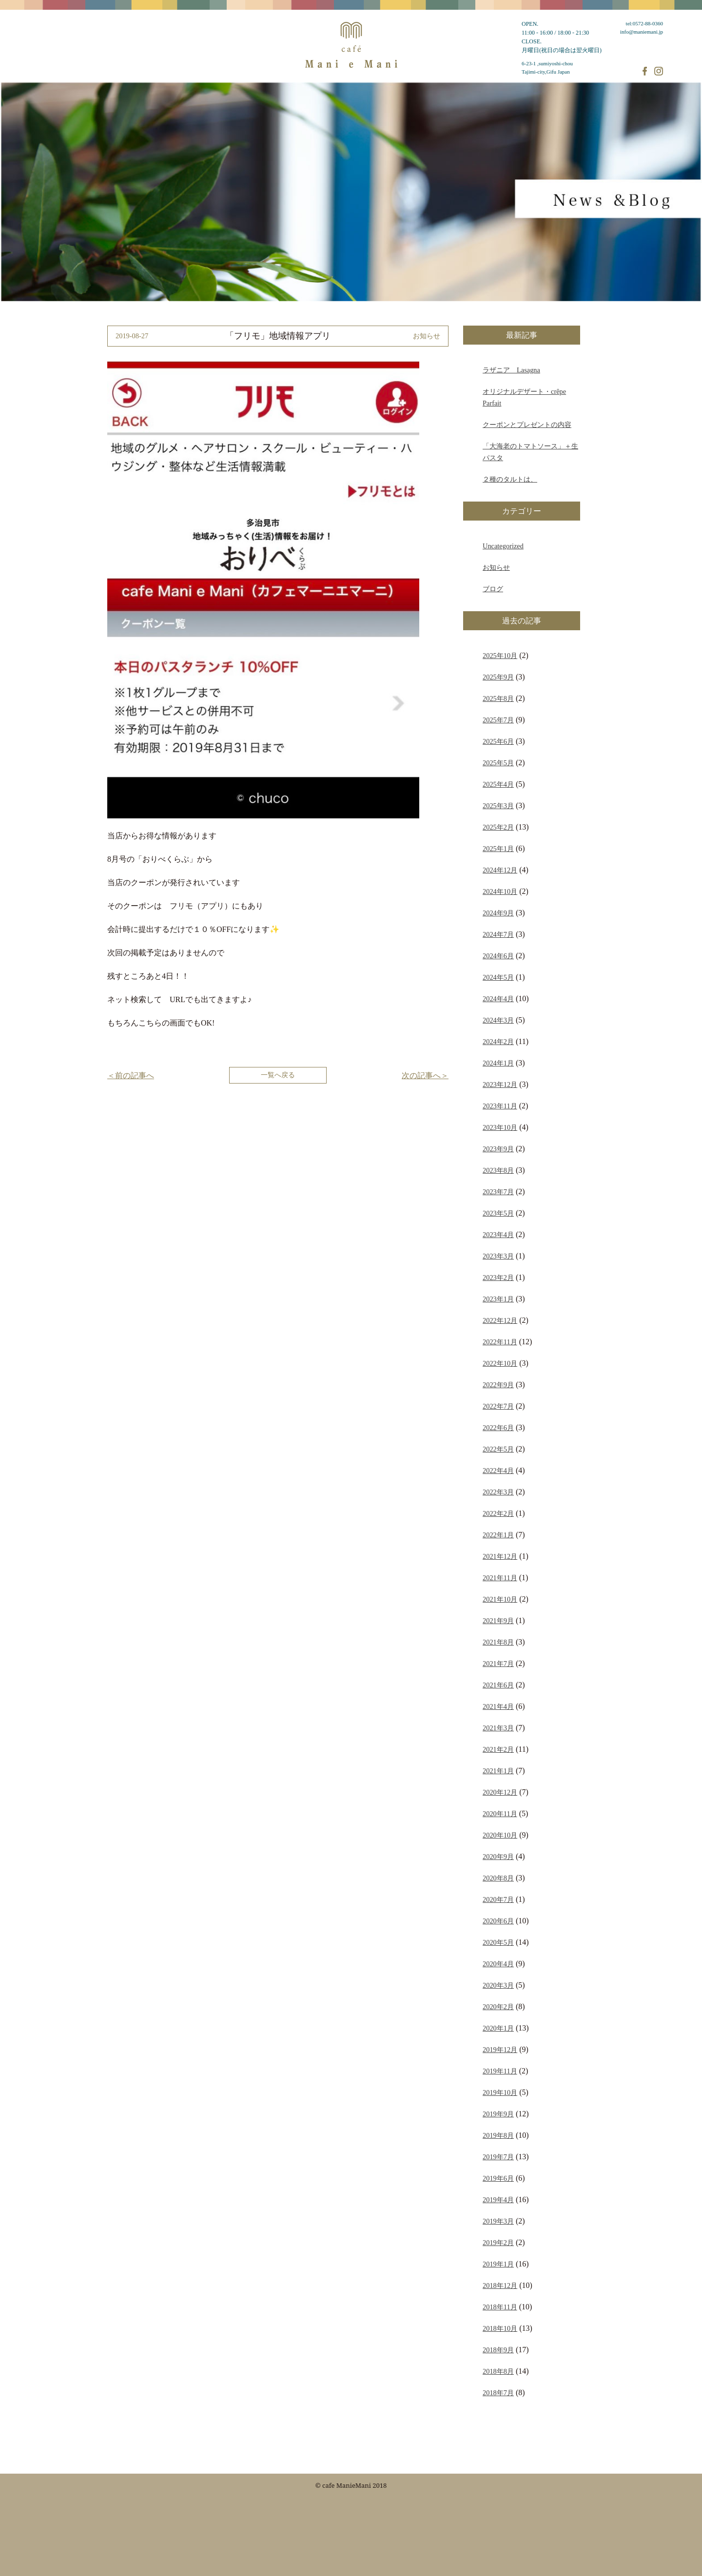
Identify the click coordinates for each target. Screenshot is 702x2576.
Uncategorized (503, 546)
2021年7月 (498, 1663)
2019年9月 (498, 2114)
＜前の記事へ (130, 1075)
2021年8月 (498, 1642)
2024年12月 (500, 870)
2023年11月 (500, 1106)
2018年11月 (500, 2307)
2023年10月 (500, 1127)
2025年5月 (498, 763)
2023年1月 (498, 1299)
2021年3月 (498, 1728)
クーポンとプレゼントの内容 (527, 424)
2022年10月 (500, 1363)
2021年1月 (498, 1771)
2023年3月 (498, 1256)
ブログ (493, 589)
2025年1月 (498, 848)
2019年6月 (498, 2178)
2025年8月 (498, 698)
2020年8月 (498, 1878)
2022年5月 (498, 1449)
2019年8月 (498, 2135)
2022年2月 (498, 1513)
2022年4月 (498, 1470)
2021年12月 (500, 1556)
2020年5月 (498, 1942)
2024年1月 (498, 1063)
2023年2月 (498, 1277)
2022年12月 (500, 1320)
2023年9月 (498, 1149)
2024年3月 (498, 1020)
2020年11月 (500, 1814)
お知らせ (496, 567)
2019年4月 (498, 2200)
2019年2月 (498, 2243)
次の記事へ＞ (425, 1075)
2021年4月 (498, 1706)
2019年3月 (498, 2221)
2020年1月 (498, 2028)
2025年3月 (498, 806)
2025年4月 (498, 784)
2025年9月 (498, 677)
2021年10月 (500, 1599)
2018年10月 (500, 2328)
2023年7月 (498, 1192)
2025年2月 (498, 827)
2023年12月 (500, 1084)
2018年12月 (500, 2285)
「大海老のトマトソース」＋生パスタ (530, 452)
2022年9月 (498, 1385)
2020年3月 (498, 1985)
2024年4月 (498, 999)
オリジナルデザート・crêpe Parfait (524, 397)
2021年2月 (498, 1749)
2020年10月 (500, 1835)
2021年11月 (500, 1578)
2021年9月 (498, 1621)
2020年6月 (498, 1921)
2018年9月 (498, 2350)
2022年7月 (498, 1406)
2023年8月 (498, 1170)
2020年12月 (500, 1792)
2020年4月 (498, 1964)
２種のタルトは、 (510, 479)
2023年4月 (498, 1235)
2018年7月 (498, 2393)
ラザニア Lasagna (511, 370)
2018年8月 (498, 2371)
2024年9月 (498, 913)
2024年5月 (498, 977)
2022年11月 (500, 1342)
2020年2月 (498, 2007)
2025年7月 (498, 720)
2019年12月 (500, 2049)
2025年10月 (500, 655)
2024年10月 (500, 891)
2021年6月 (498, 1685)
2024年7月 (498, 934)
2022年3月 (498, 1492)
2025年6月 (498, 741)
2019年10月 (500, 2092)
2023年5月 (498, 1213)
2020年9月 (498, 1856)
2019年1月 (498, 2264)
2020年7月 (498, 1899)
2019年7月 (498, 2157)
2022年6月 (498, 1428)
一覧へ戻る (278, 1075)
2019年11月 (500, 2071)
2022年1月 (498, 1535)
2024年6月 (498, 956)
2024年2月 (498, 1042)
